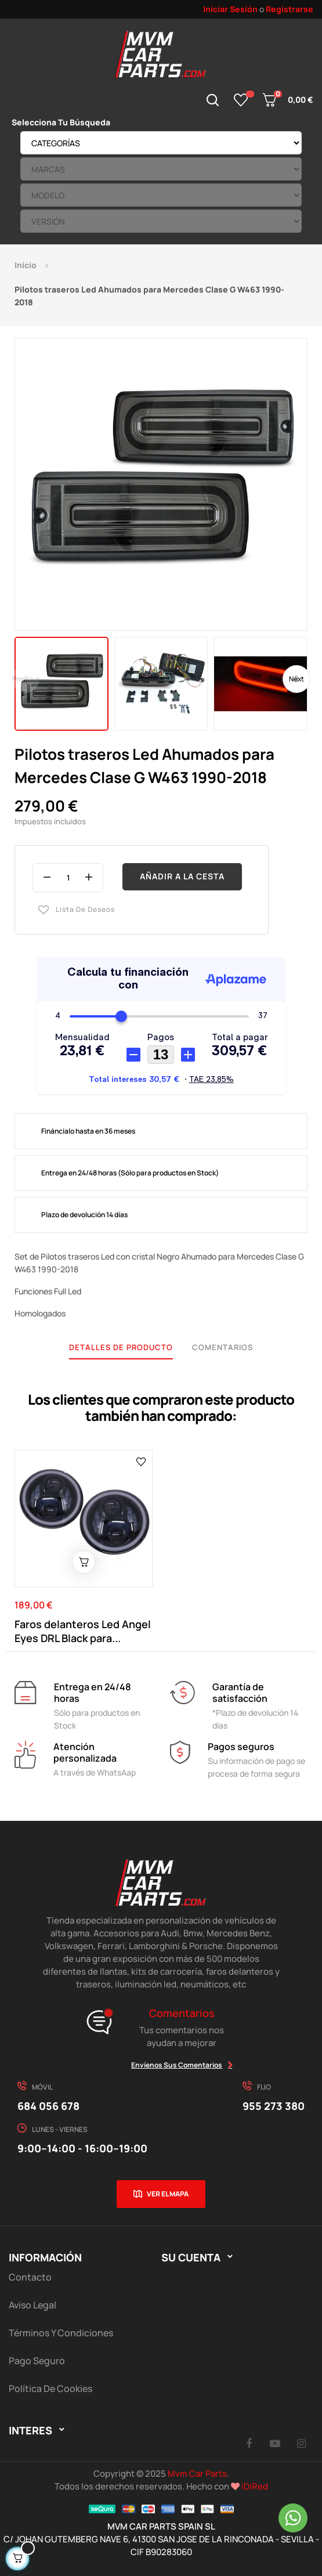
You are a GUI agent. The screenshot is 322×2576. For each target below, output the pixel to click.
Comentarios (222, 1347)
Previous (25, 679)
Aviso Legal (32, 2305)
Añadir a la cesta (182, 876)
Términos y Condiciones (61, 2332)
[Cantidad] (67, 878)
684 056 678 (48, 2106)
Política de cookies (50, 2388)
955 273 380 (274, 2106)
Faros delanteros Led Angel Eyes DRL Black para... (83, 1631)
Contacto (30, 2277)
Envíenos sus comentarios (176, 2065)
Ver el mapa (168, 2194)
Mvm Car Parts (197, 2473)
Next (296, 679)
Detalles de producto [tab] (121, 1347)
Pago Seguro (37, 2360)
